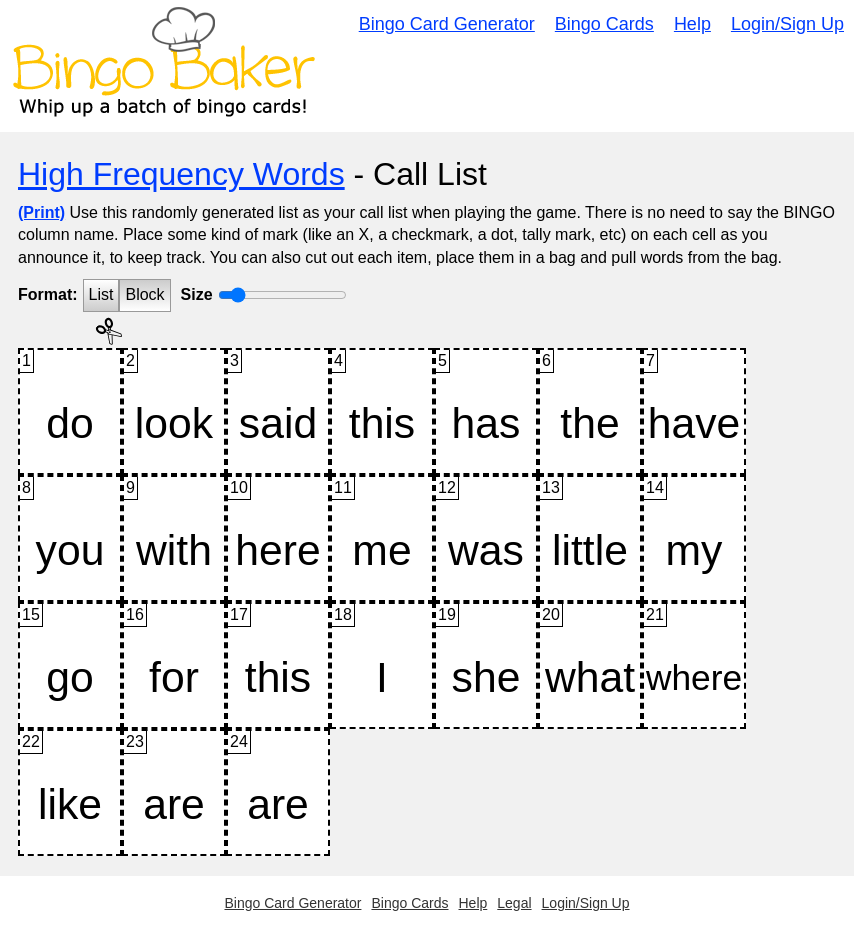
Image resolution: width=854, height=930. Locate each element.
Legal (514, 903)
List (101, 294)
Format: (48, 294)
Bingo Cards (604, 24)
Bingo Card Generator (447, 24)
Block (144, 294)
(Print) (41, 212)
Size (197, 294)
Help (692, 24)
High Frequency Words (181, 174)
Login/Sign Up (787, 24)
